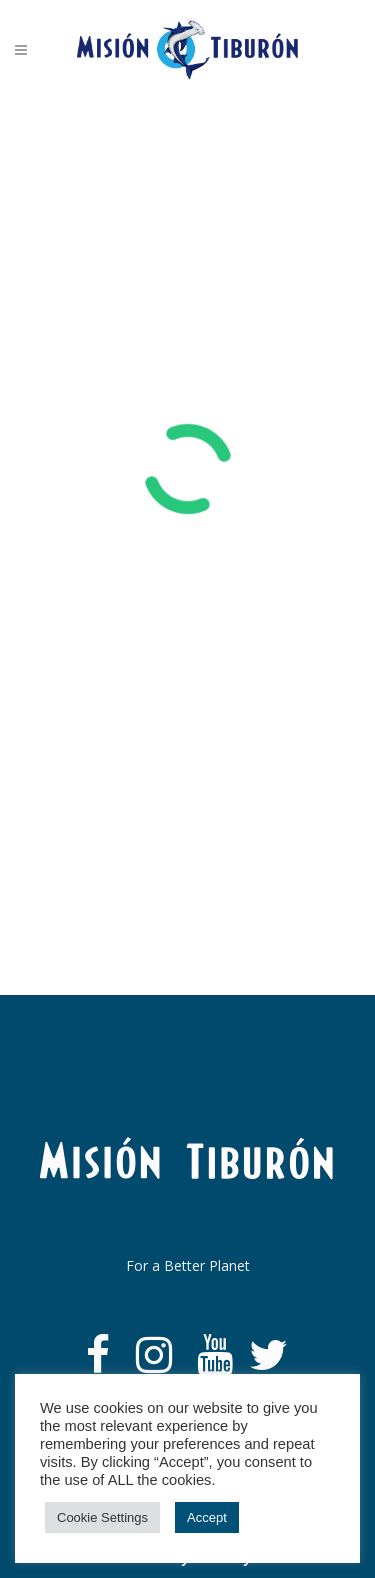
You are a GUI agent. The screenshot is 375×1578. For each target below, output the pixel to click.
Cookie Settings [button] (102, 1517)
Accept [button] (207, 1517)
